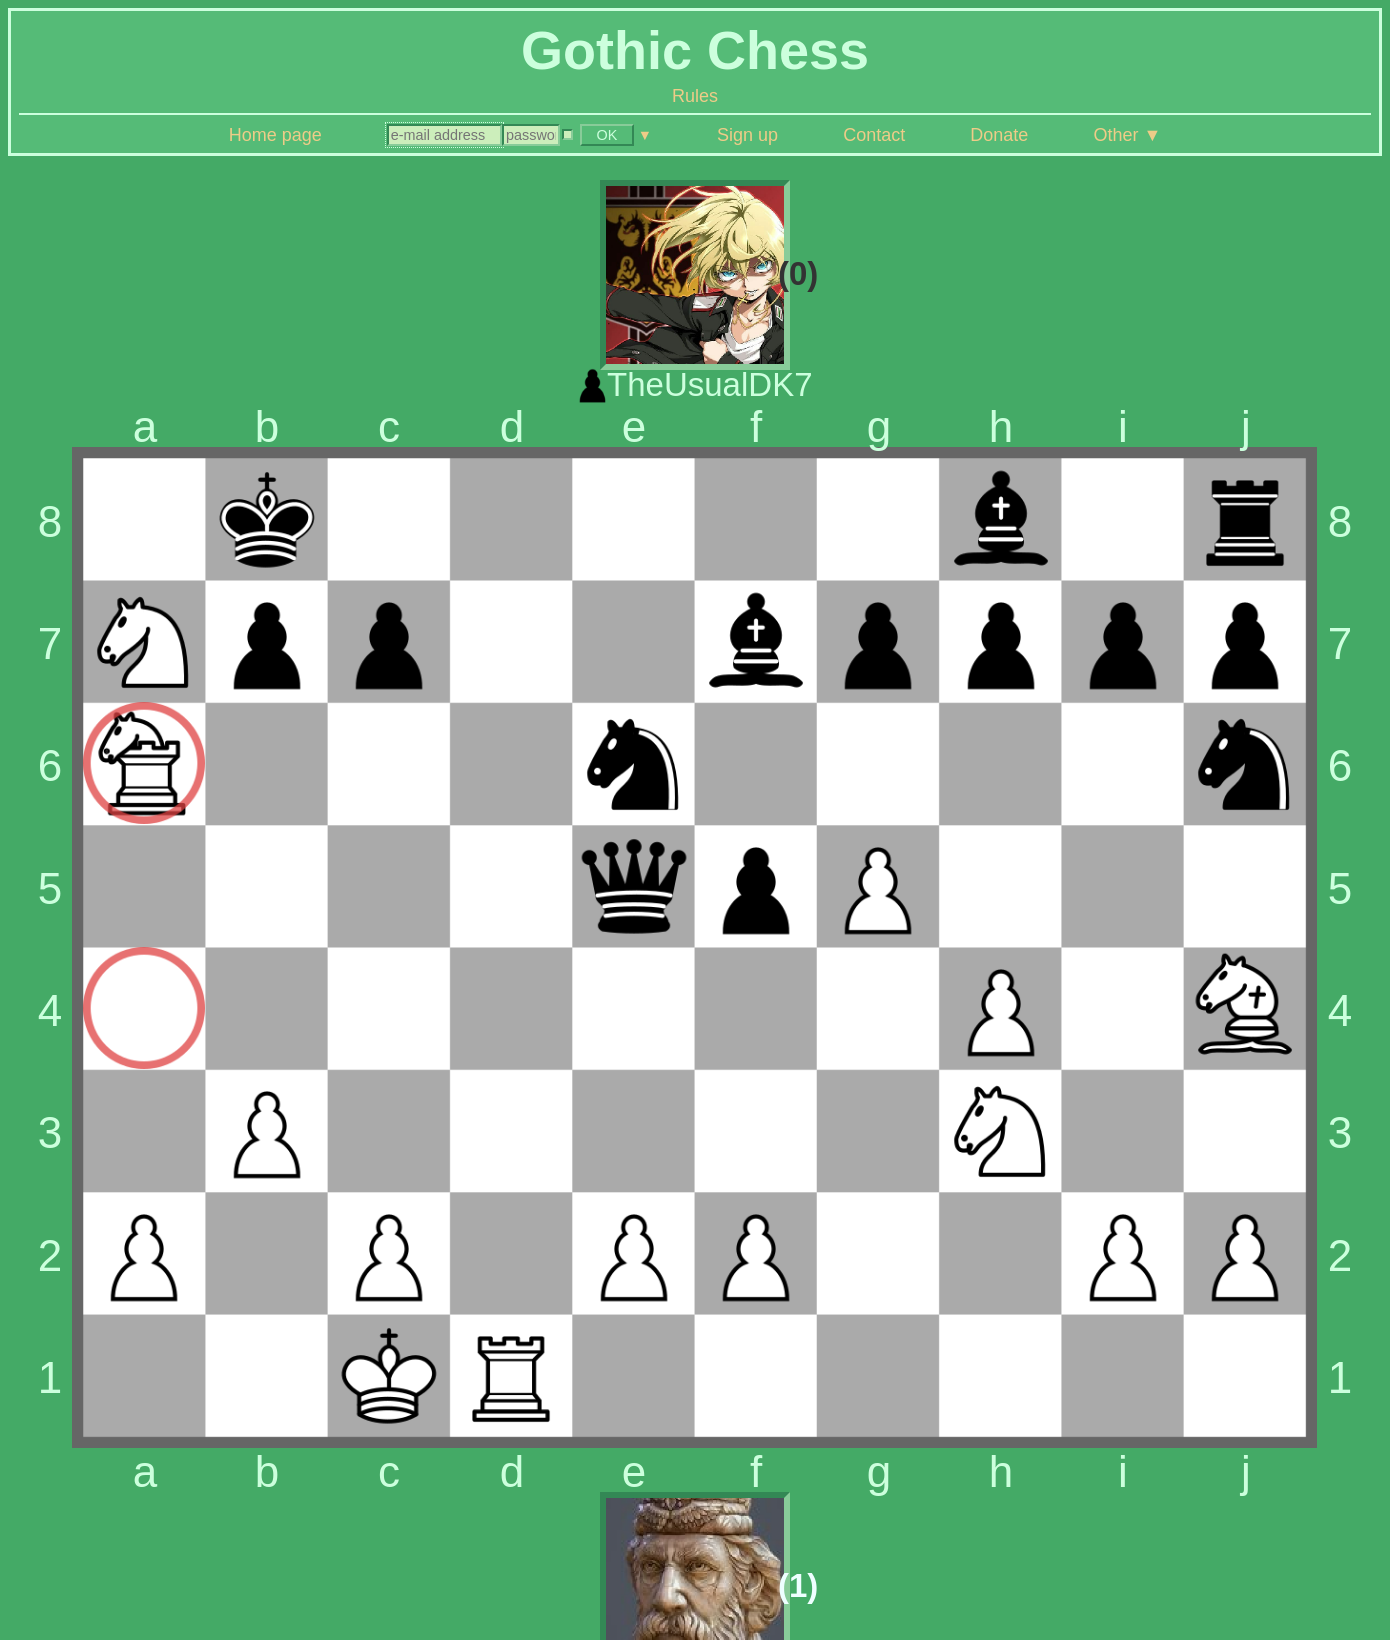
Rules (695, 96)
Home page (275, 135)
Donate (999, 135)
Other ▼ (1127, 135)
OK (607, 135)
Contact (874, 135)
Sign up (747, 135)
